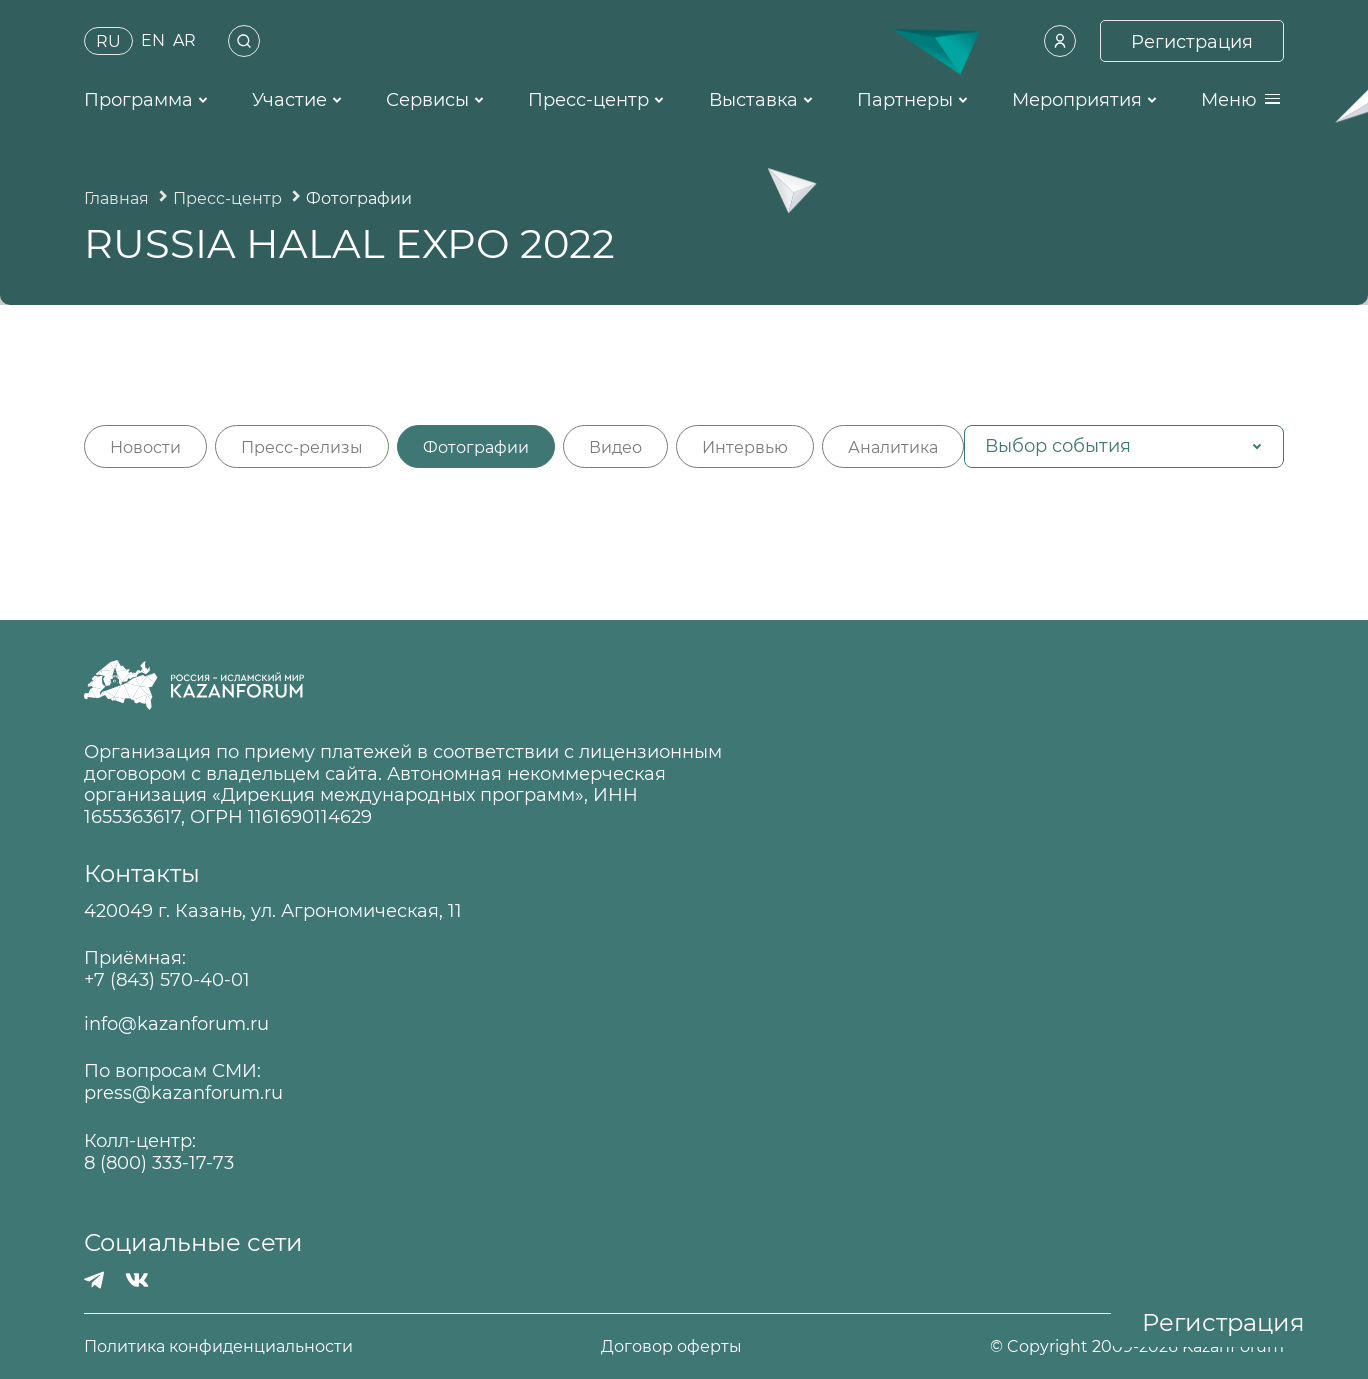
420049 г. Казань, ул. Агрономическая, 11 (273, 911)
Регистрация (1223, 1322)
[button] (1124, 446)
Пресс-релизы (302, 447)
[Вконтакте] (137, 1280)
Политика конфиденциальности (218, 1346)
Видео (615, 447)
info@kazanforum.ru (176, 1024)
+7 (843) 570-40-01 (167, 980)
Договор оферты (671, 1346)
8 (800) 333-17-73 (159, 1163)
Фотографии (476, 447)
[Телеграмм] (94, 1280)
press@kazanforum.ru (183, 1093)
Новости (145, 447)
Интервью (745, 447)
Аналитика (893, 447)
